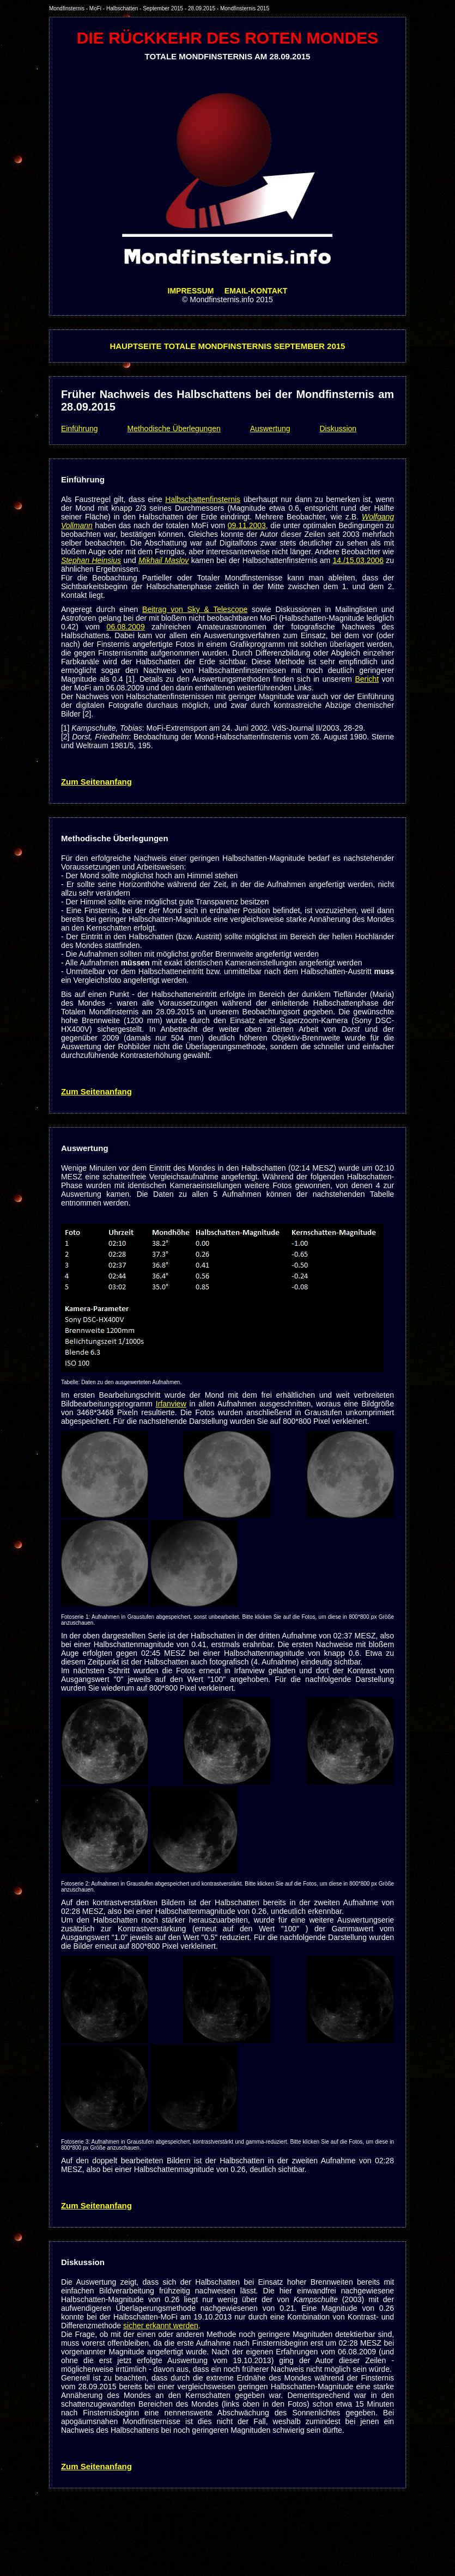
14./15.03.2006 (358, 560)
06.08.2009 (126, 626)
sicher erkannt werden (160, 2325)
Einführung (79, 428)
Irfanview (171, 1403)
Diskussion (337, 428)
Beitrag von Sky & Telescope (194, 609)
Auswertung (270, 428)
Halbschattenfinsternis (202, 499)
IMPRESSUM (191, 290)
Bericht (367, 679)
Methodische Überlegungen (174, 428)
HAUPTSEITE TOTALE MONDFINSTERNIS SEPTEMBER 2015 (227, 346)
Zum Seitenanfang (96, 781)
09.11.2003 (247, 525)
